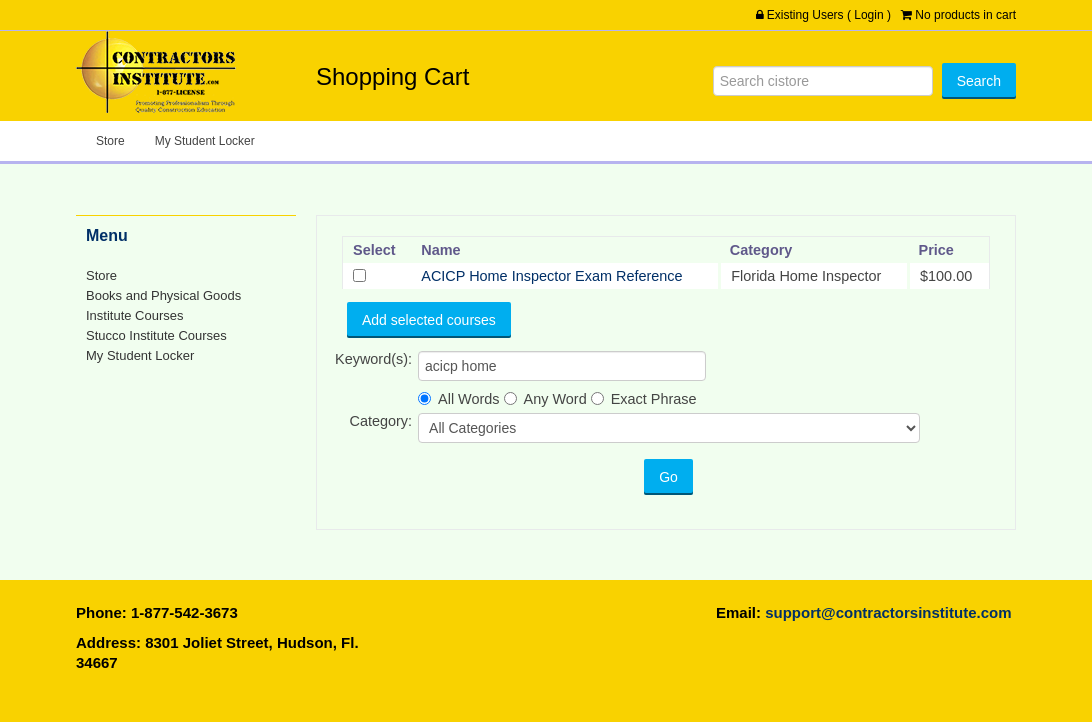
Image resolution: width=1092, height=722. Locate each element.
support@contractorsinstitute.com (888, 612)
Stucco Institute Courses (156, 335)
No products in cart (965, 15)
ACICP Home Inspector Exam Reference (551, 276)
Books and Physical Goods (163, 295)
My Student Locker (205, 141)
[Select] (359, 275)
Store (110, 141)
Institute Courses (134, 315)
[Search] (823, 81)
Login (868, 15)
